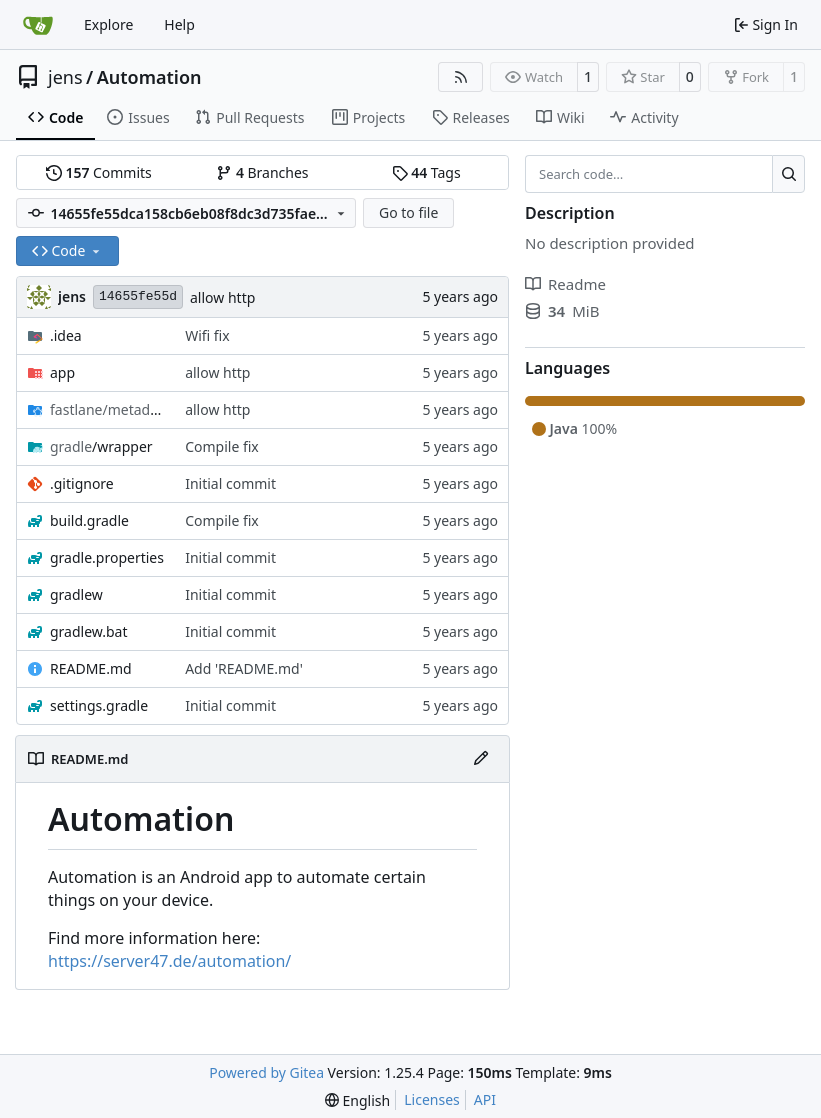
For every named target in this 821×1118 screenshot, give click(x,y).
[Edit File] (481, 759)
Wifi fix (207, 335)
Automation (149, 77)
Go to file (408, 212)
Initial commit (230, 483)
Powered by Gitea (266, 1072)
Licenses (432, 1099)
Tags (426, 172)
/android (107, 409)
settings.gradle (99, 705)
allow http (222, 297)
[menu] (357, 1100)
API (485, 1099)
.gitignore (82, 483)
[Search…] (788, 174)
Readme (565, 284)
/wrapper (101, 446)
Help (179, 24)
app (62, 372)
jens (65, 77)
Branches (262, 172)
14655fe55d (138, 296)
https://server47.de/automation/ (169, 961)
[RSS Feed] (461, 77)
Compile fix (222, 446)
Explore (108, 24)
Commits (99, 172)
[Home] (38, 25)
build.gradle (89, 520)
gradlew (76, 594)
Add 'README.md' (244, 668)
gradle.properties (107, 557)
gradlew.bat (89, 631)
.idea (66, 335)
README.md (91, 668)
